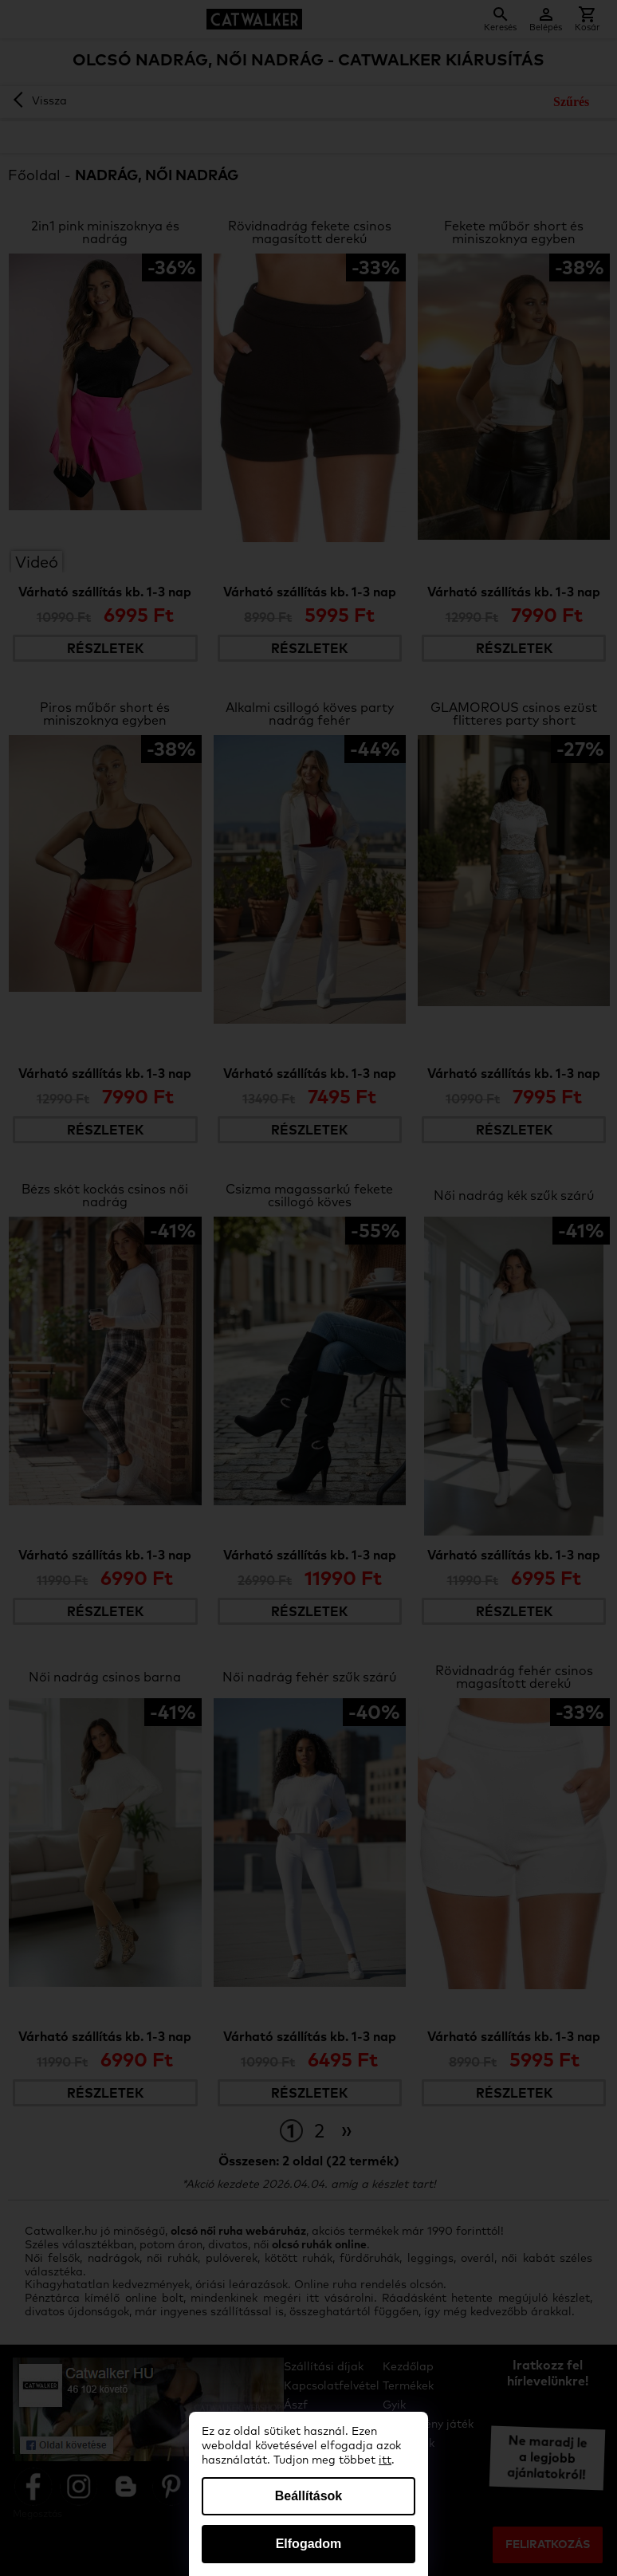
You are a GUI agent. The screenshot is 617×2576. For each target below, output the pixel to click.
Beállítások (308, 2496)
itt (385, 2460)
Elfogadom (309, 2543)
